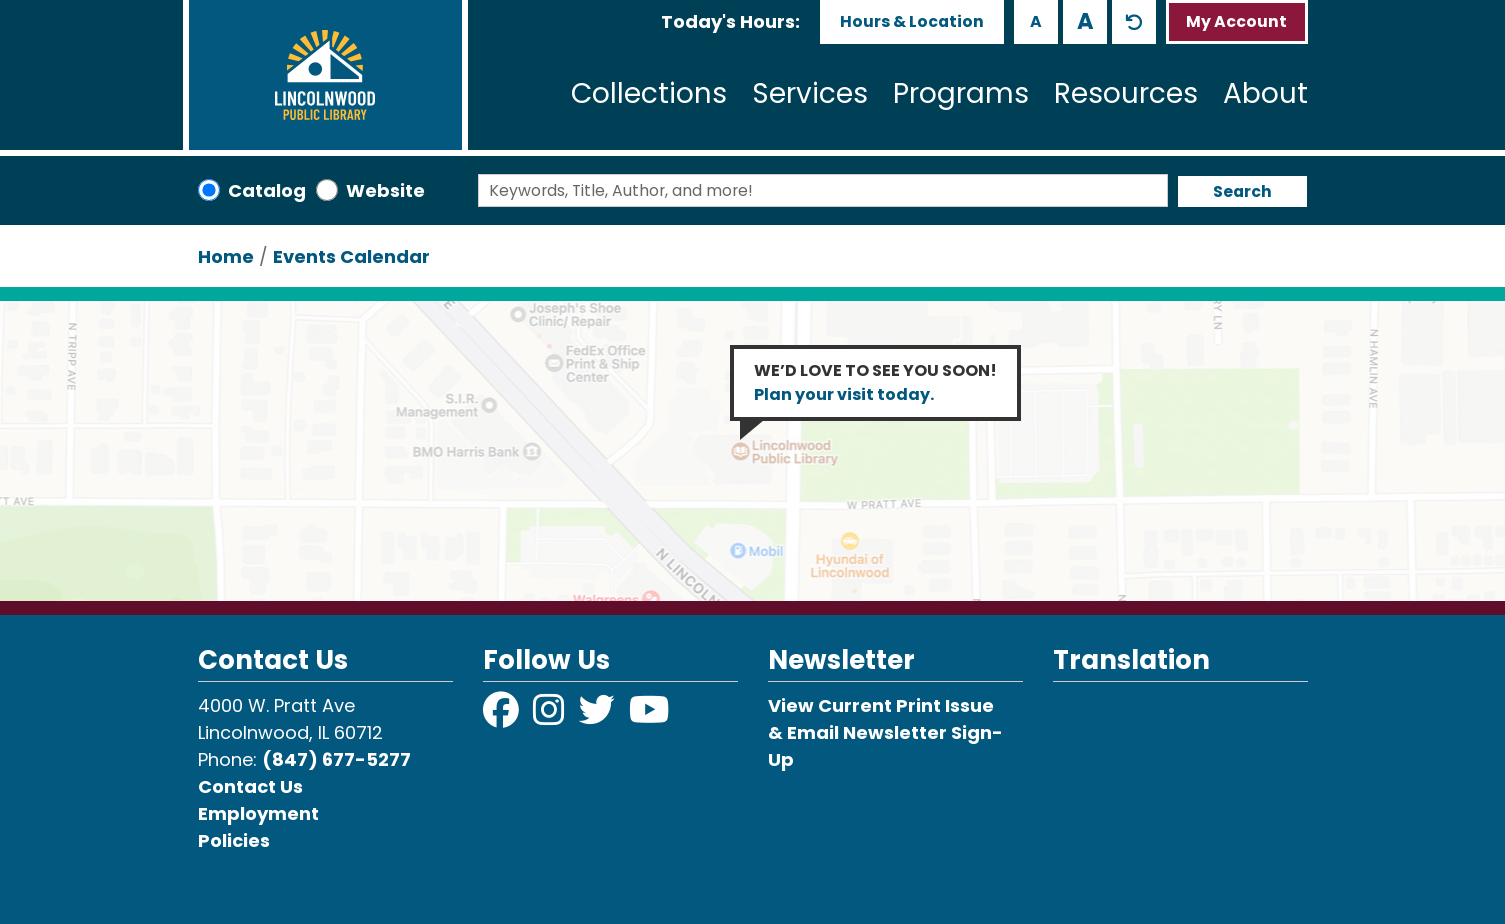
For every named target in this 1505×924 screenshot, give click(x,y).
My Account (1236, 21)
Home (226, 256)
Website (385, 190)
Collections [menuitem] (649, 93)
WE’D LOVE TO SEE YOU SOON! (875, 382)
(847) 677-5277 (336, 759)
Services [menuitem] (810, 93)
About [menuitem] (1265, 93)
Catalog (267, 190)
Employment (258, 813)
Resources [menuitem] (1126, 93)
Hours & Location (912, 21)
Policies (234, 840)
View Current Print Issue (881, 705)
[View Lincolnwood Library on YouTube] (649, 716)
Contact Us (250, 786)
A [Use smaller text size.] (1036, 21)
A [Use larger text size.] (1085, 21)
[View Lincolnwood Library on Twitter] (599, 716)
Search (1242, 191)
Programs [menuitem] (961, 93)
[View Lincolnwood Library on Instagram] (551, 716)
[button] (730, 21)
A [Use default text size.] (1134, 22)
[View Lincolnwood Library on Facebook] (503, 716)
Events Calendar (351, 256)
